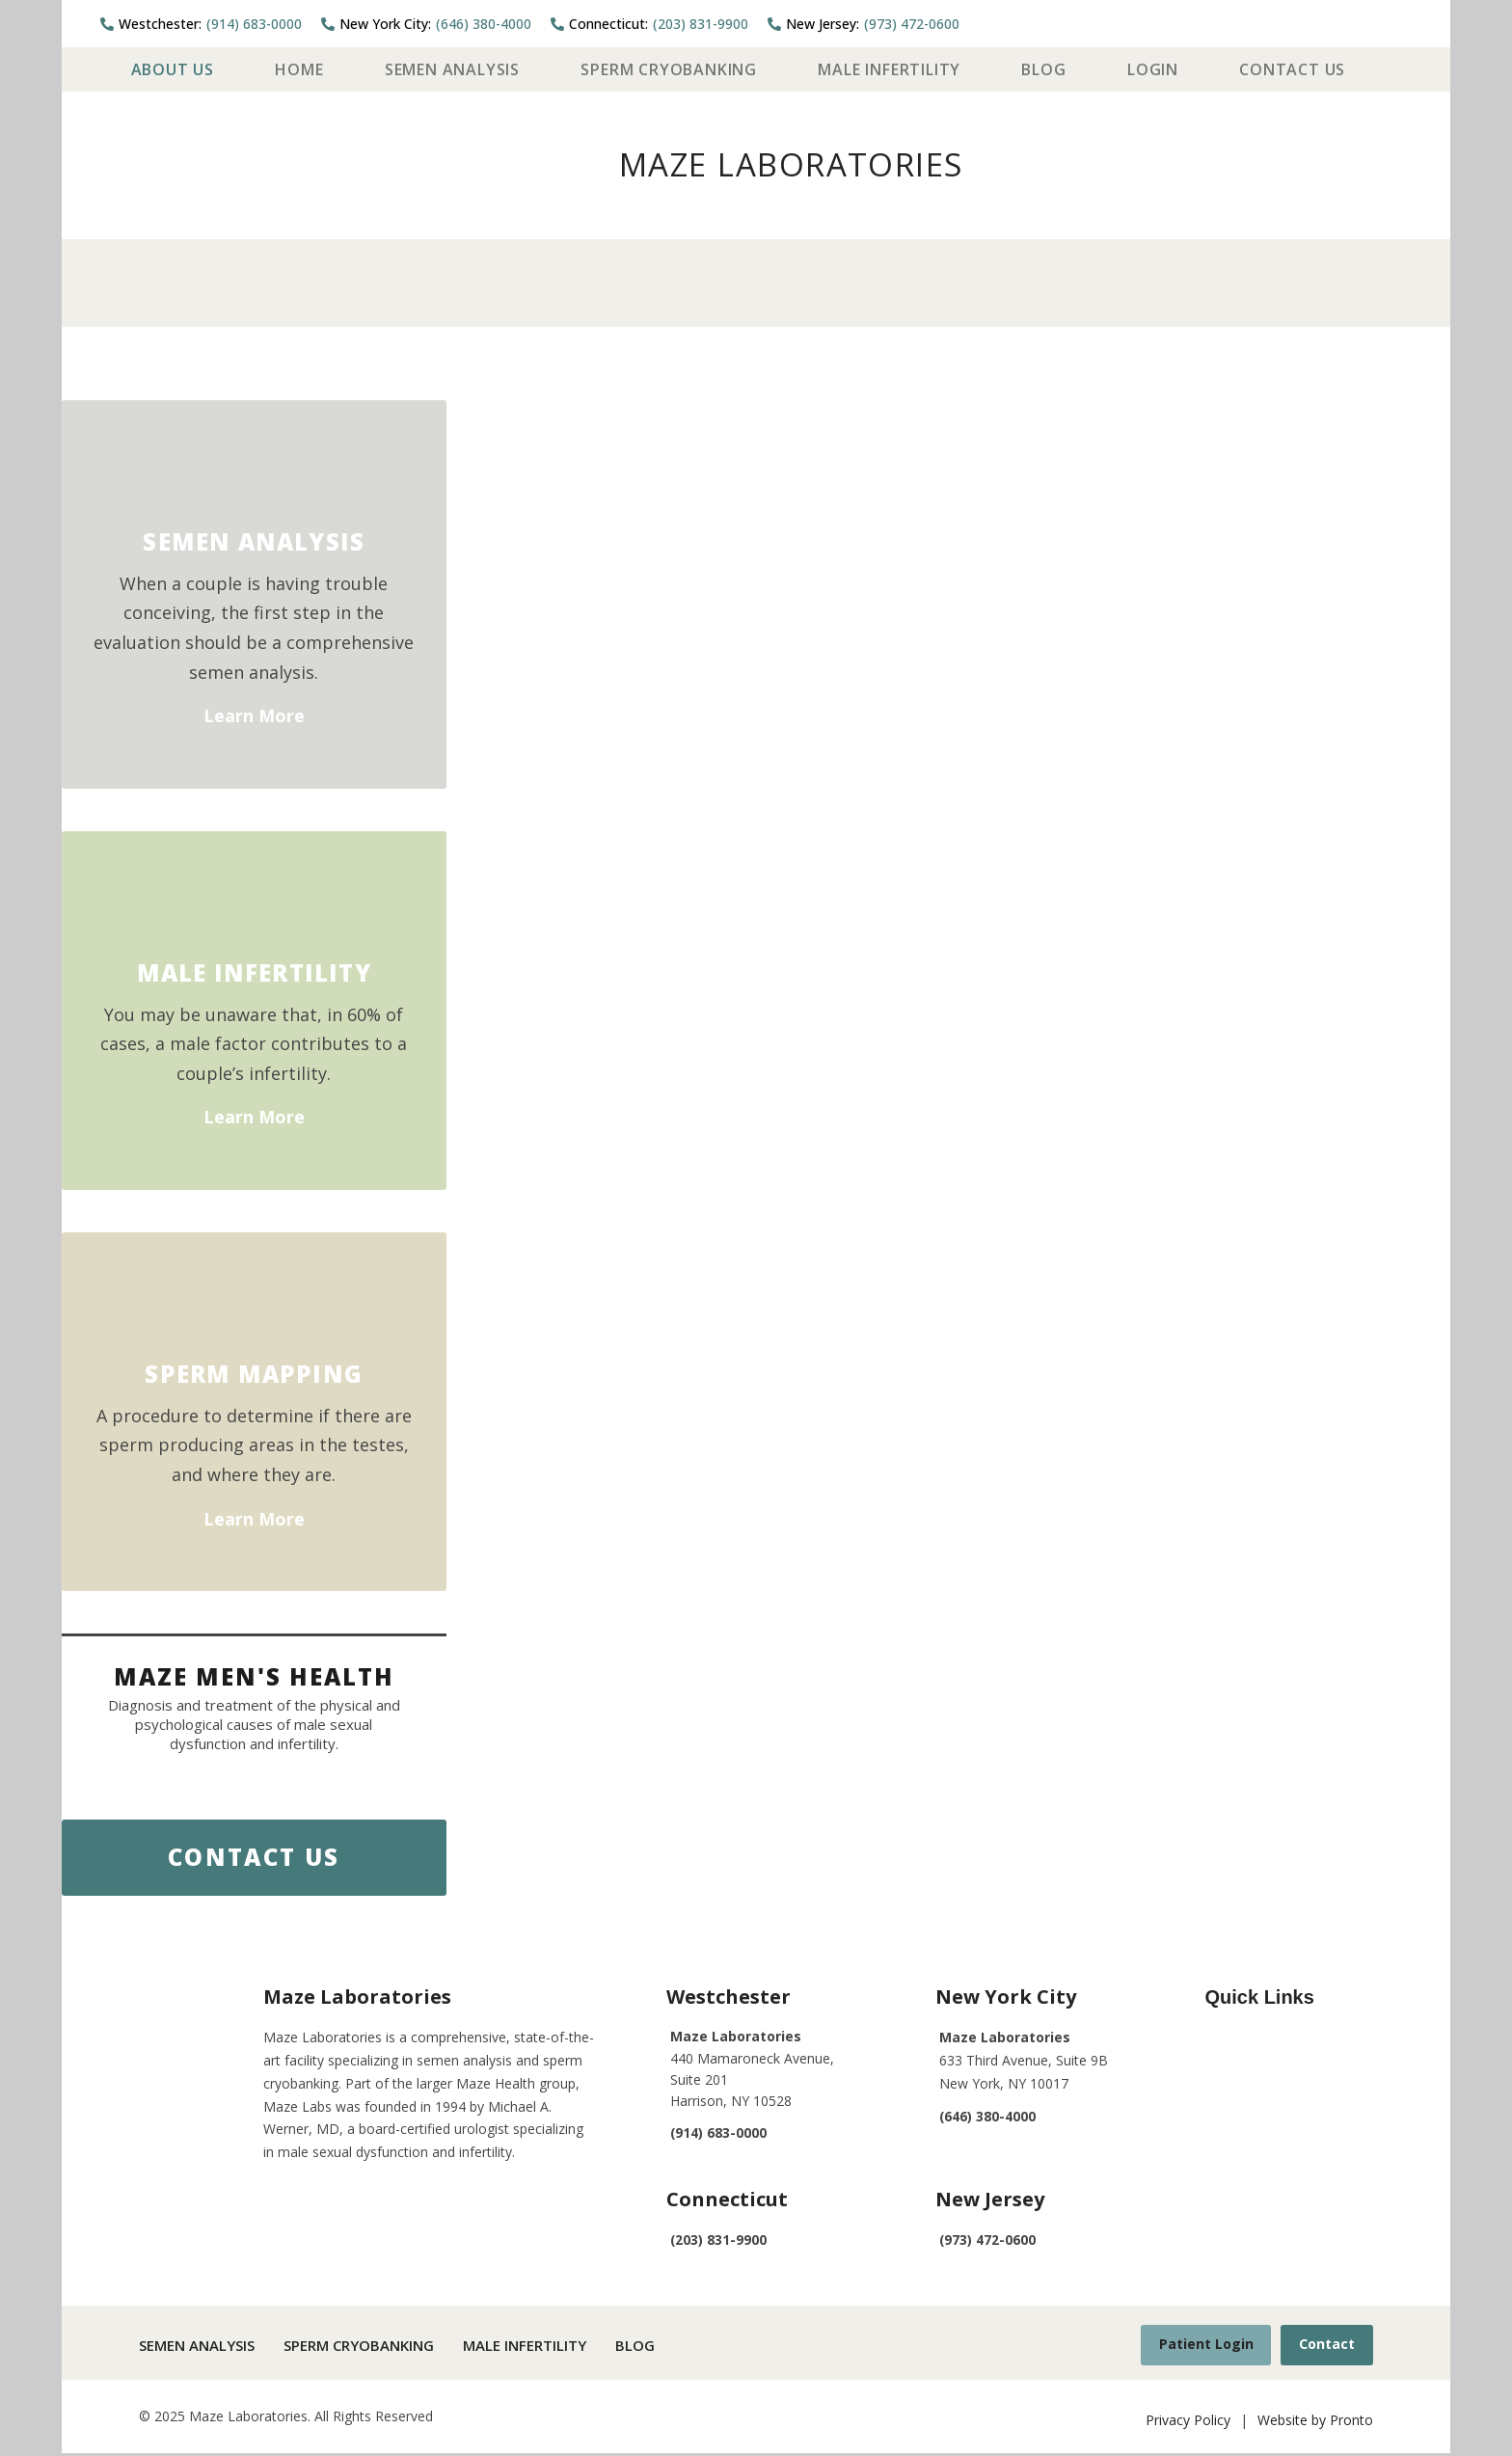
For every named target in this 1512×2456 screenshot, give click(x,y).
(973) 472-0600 (863, 23)
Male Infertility (889, 69)
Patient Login (1197, 2345)
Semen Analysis (452, 69)
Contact (1324, 2345)
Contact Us (1292, 69)
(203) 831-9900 (649, 23)
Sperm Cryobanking (668, 69)
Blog (1043, 69)
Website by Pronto (1315, 2422)
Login (1152, 69)
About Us (172, 69)
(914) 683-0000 (201, 23)
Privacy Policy (1188, 2422)
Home (299, 69)
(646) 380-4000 (426, 23)
